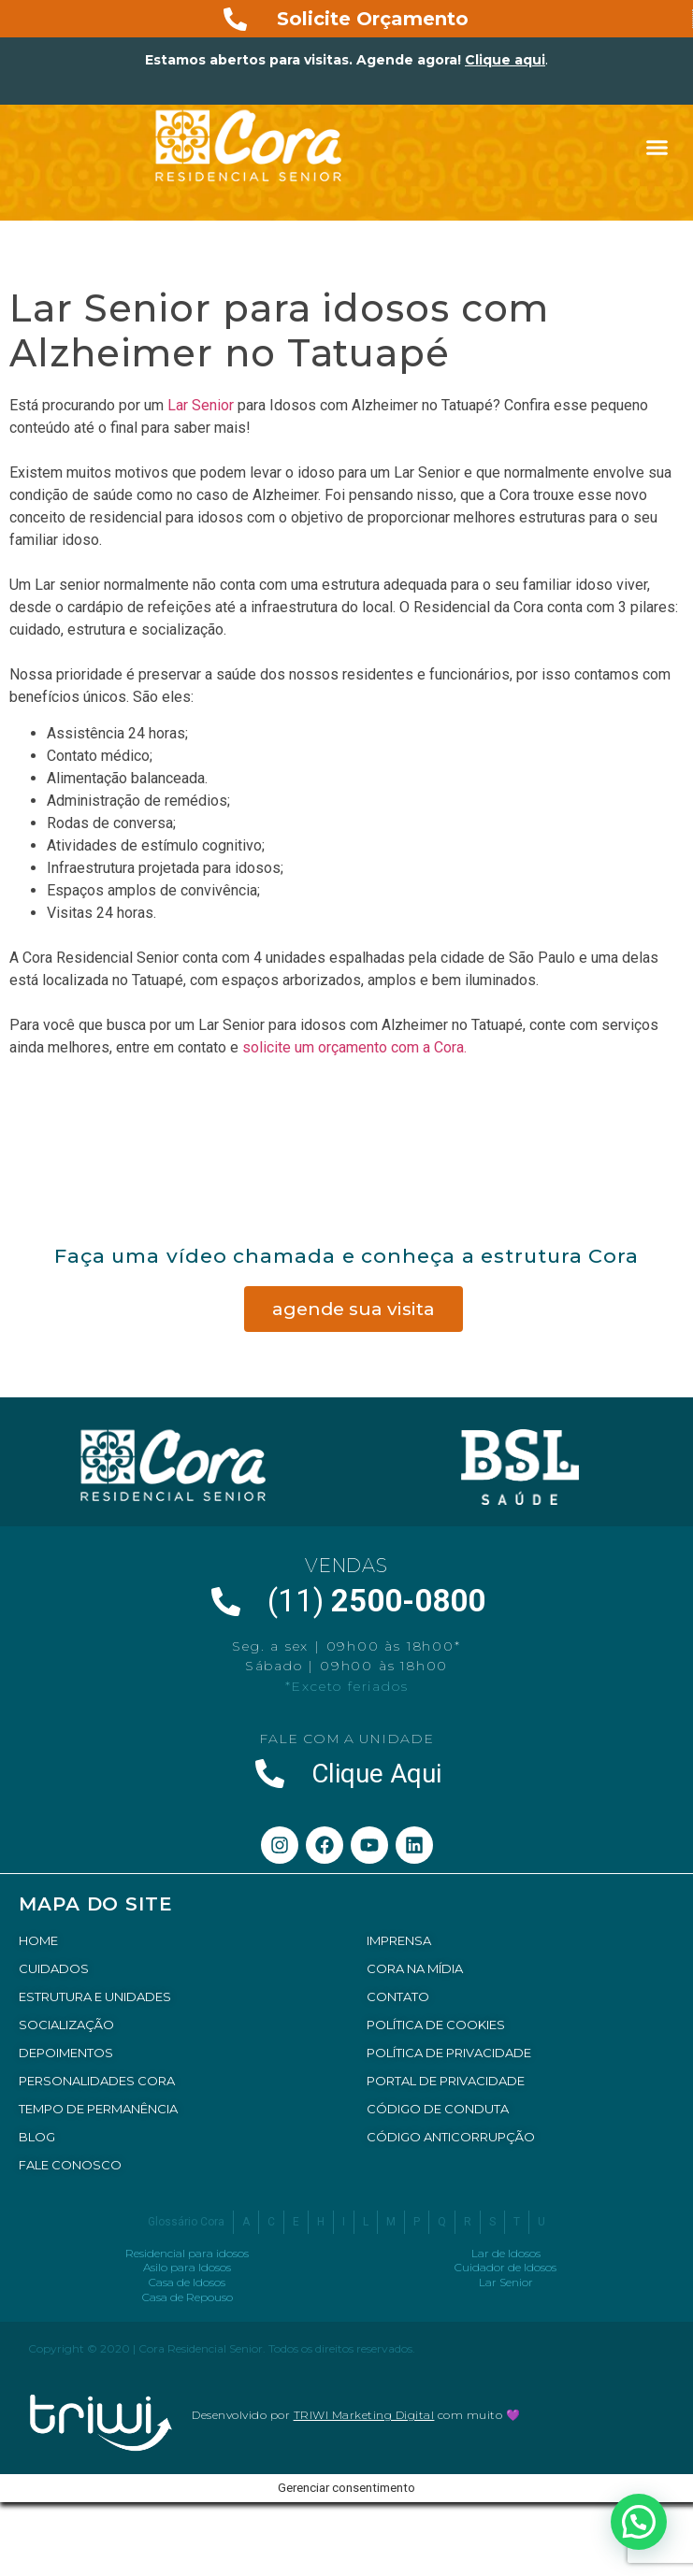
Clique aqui (505, 59)
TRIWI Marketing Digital (364, 2415)
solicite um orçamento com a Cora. (356, 1047)
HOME (38, 1940)
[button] (657, 147)
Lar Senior (200, 405)
